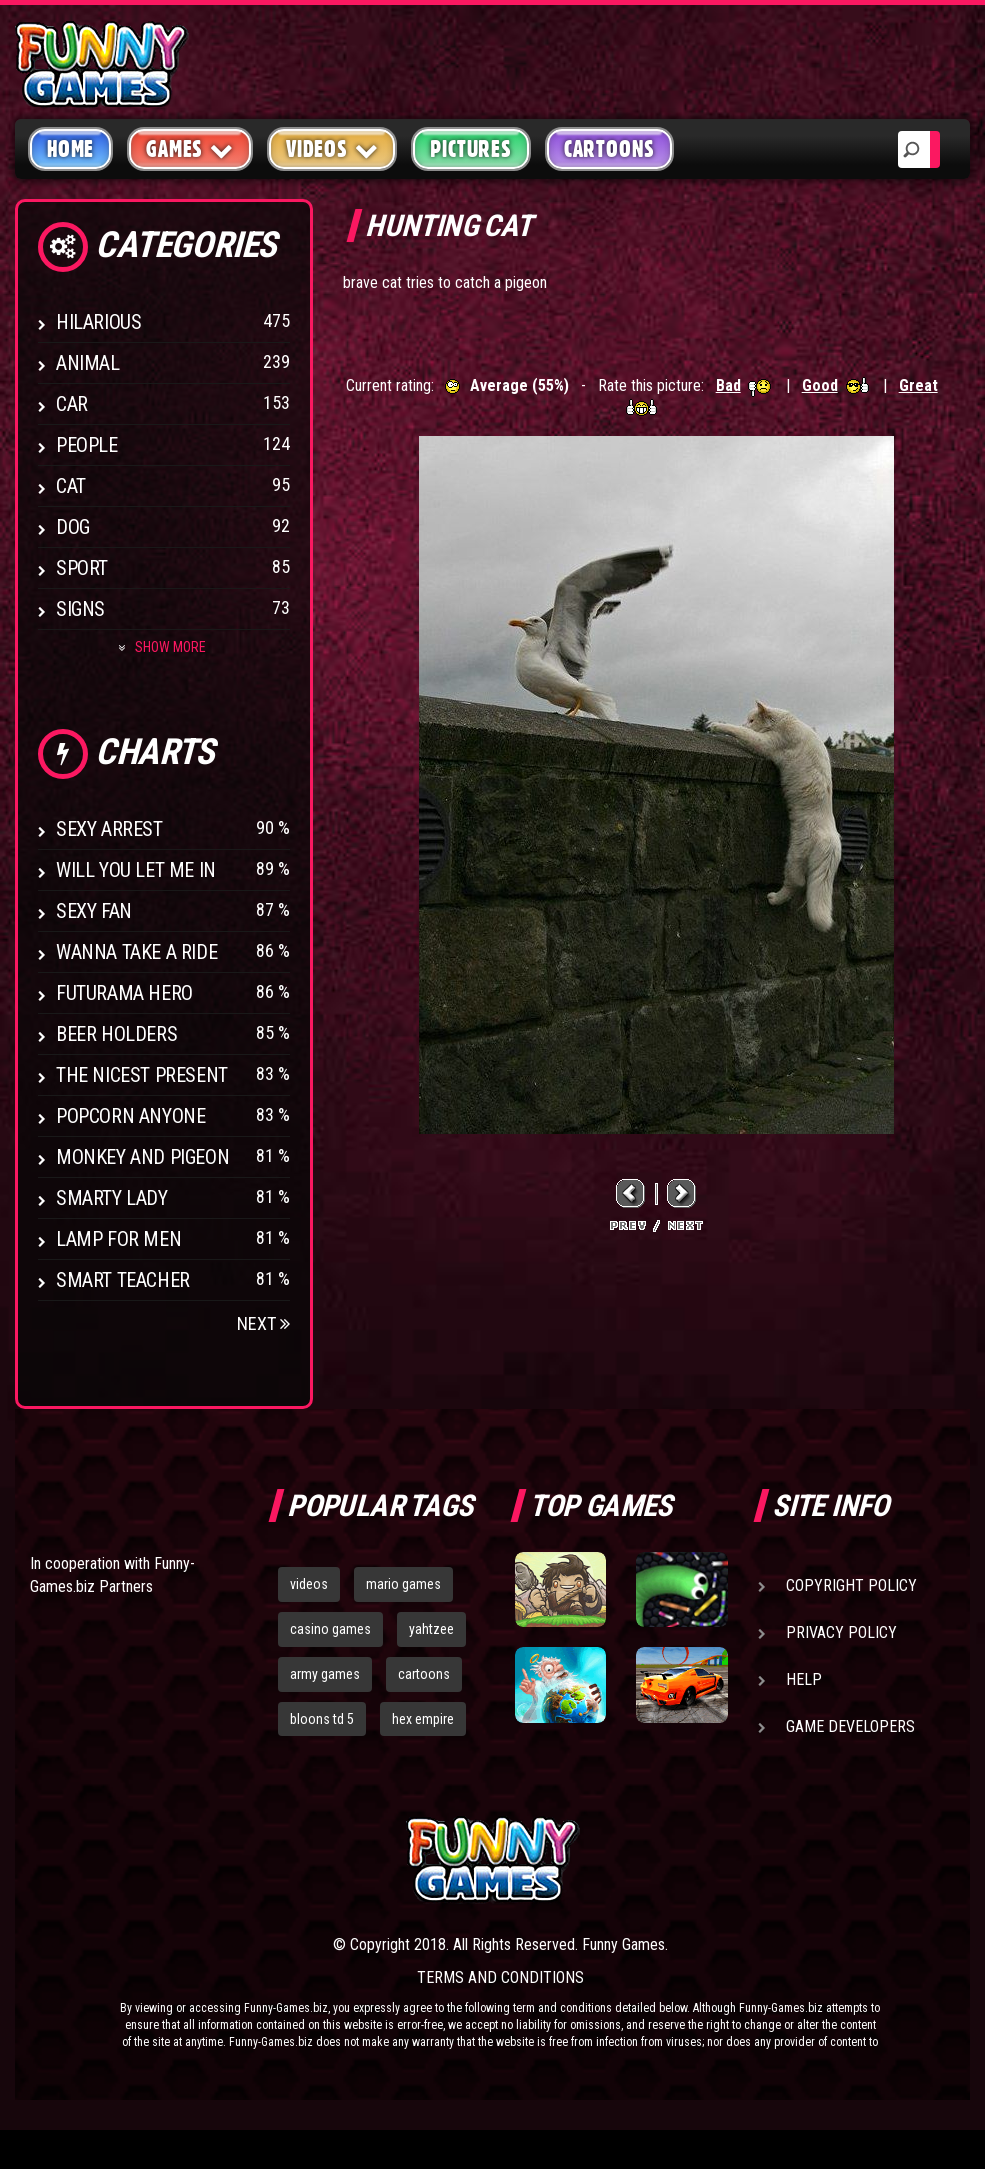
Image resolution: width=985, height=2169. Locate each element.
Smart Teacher (123, 1280)
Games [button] (190, 148)
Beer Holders (116, 1034)
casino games (330, 1629)
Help (804, 1679)
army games (325, 1674)
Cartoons (609, 149)
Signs (80, 609)
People (87, 445)
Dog (73, 527)
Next (263, 1323)
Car (72, 404)
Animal (88, 363)
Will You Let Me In (136, 870)
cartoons (424, 1674)
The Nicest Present (142, 1075)
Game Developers (850, 1726)
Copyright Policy (851, 1585)
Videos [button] (332, 148)
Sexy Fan (94, 911)
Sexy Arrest (109, 829)
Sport (82, 568)
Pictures (470, 149)
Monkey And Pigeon (142, 1157)
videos (309, 1584)
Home (70, 149)
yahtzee (431, 1629)
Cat (71, 486)
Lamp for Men (118, 1239)
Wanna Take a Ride (136, 952)
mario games (403, 1584)
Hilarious (98, 322)
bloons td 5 (322, 1719)
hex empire (423, 1719)
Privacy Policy (841, 1632)
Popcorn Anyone (130, 1116)
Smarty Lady (112, 1198)
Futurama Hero (124, 993)
